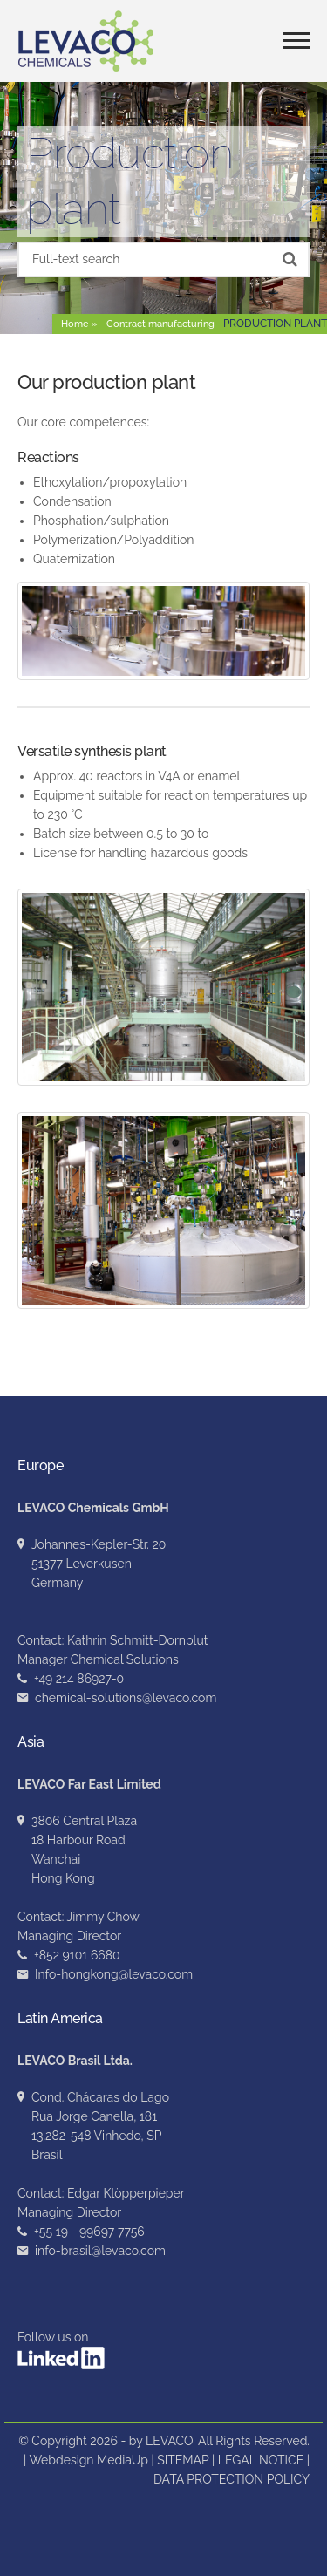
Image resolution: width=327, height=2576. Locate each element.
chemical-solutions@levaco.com (125, 1698)
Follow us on (61, 2349)
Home (75, 324)
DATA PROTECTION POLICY (231, 2479)
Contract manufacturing (160, 324)
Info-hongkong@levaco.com (114, 1974)
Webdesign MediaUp (88, 2460)
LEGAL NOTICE (260, 2460)
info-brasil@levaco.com (100, 2251)
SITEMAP (182, 2460)
